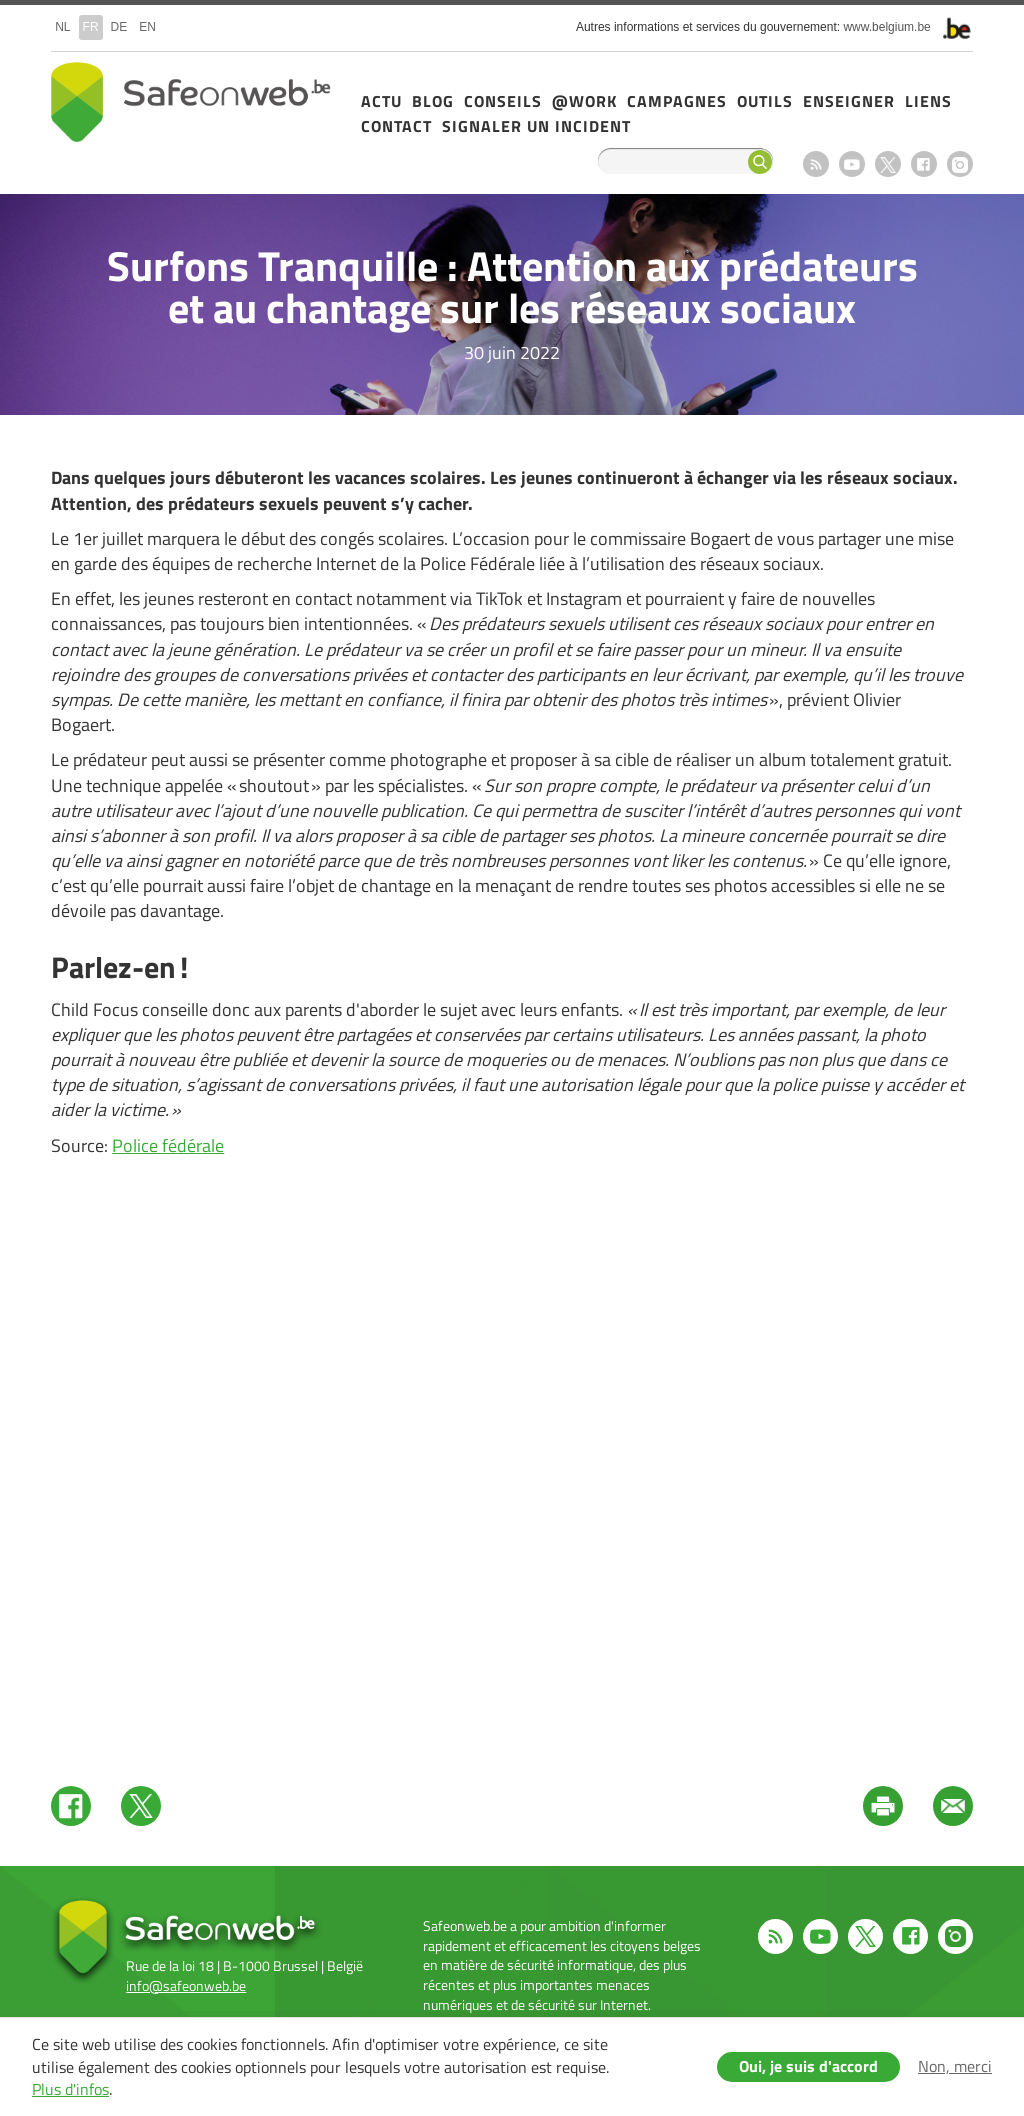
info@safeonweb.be (186, 1985)
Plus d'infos (70, 2089)
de (119, 27)
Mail (953, 1806)
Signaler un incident (536, 126)
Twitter (141, 1806)
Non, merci (955, 2066)
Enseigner (849, 101)
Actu (381, 101)
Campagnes (677, 101)
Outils (765, 101)
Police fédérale (168, 1145)
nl (62, 27)
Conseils (503, 101)
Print (883, 1806)
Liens (928, 101)
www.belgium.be (886, 27)
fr (91, 27)
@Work (584, 101)
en (147, 27)
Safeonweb (191, 102)
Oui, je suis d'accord (808, 2066)
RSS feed (816, 164)
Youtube (852, 164)
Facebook (924, 164)
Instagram (960, 164)
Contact (396, 126)
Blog (433, 101)
